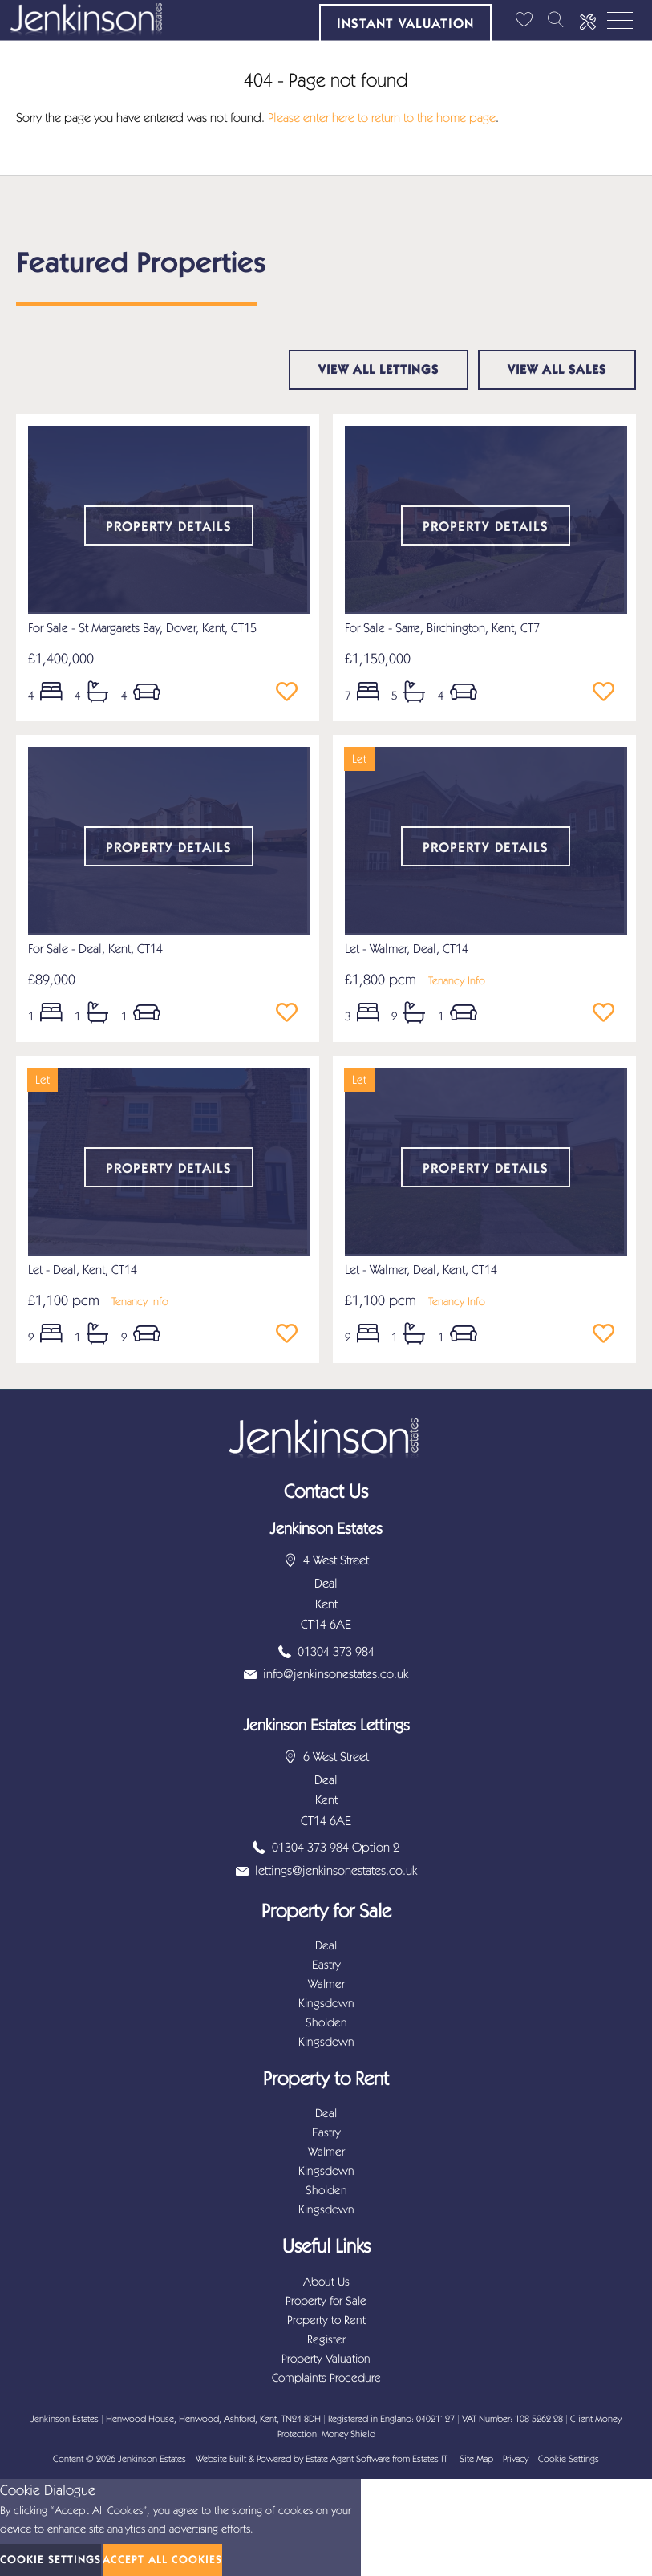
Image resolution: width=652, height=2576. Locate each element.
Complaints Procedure (326, 2378)
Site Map (476, 2458)
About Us (326, 2281)
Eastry (326, 1964)
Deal (326, 1945)
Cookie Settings (568, 2458)
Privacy (515, 2458)
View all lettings (378, 369)
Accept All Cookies (162, 2559)
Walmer (326, 1984)
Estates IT (429, 2458)
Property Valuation (326, 2358)
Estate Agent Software (348, 2458)
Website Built (221, 2458)
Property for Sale (326, 2301)
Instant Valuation (405, 23)
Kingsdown (326, 2003)
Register (326, 2339)
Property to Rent (326, 2320)
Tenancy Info (456, 981)
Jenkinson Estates (152, 2458)
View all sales (557, 369)
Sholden (326, 2022)
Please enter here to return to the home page (382, 117)
